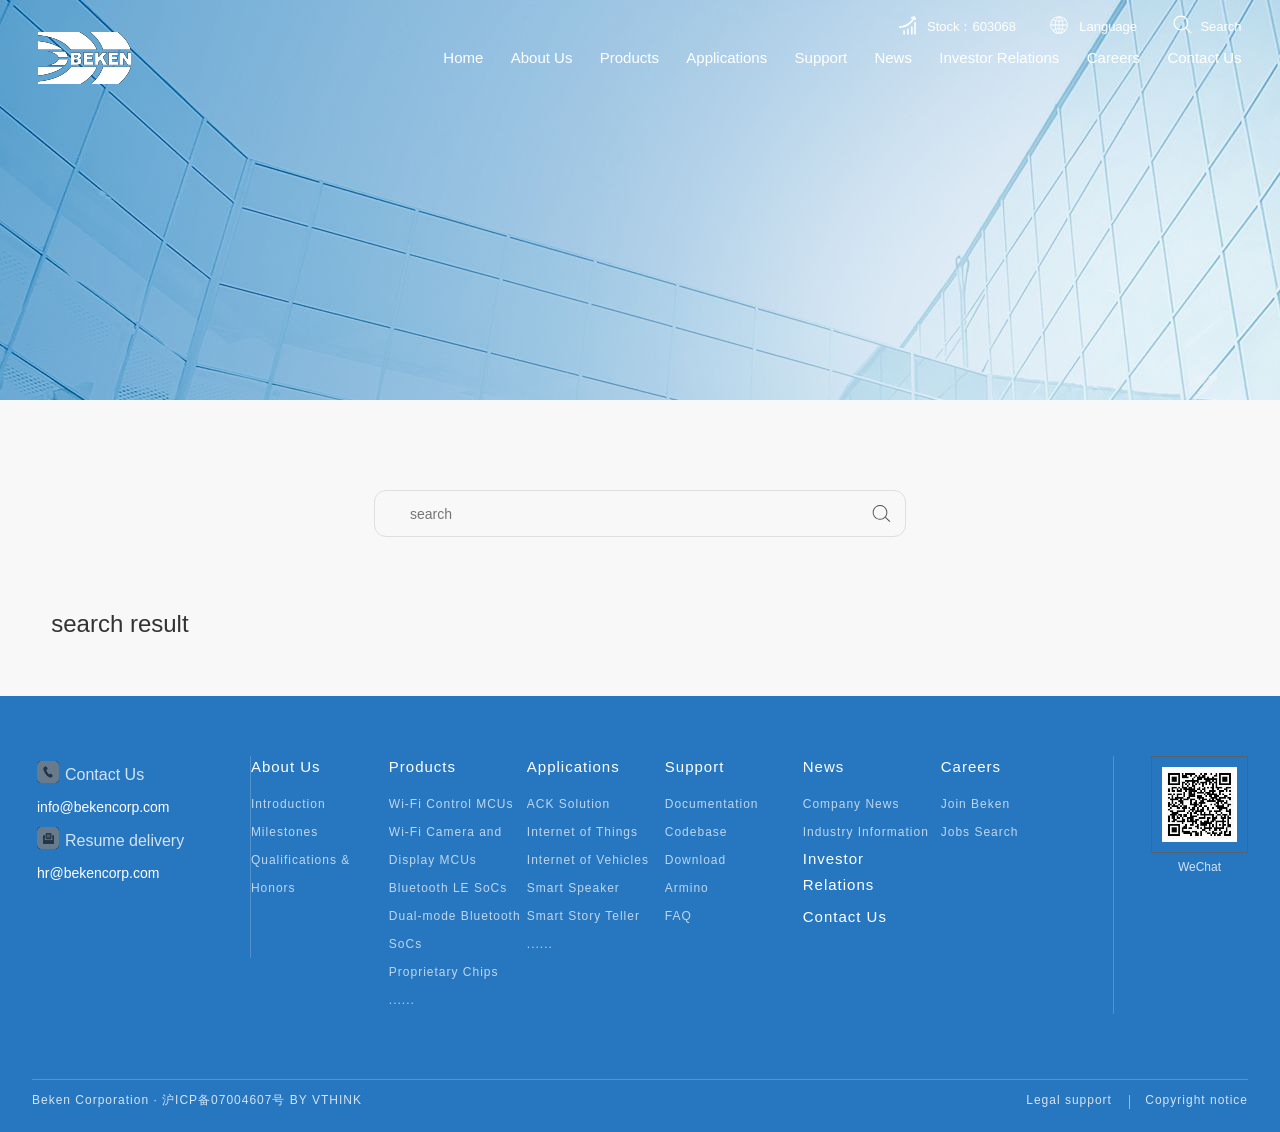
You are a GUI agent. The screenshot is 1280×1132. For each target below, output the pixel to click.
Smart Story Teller (583, 916)
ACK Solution (568, 804)
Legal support (1069, 1100)
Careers (1113, 57)
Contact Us (1204, 57)
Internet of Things (582, 832)
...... (402, 1000)
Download (695, 860)
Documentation (712, 804)
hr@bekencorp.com (98, 873)
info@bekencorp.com (103, 807)
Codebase (696, 832)
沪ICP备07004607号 (223, 1100)
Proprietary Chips (444, 972)
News (893, 57)
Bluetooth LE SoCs (448, 888)
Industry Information (866, 832)
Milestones (284, 832)
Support (821, 57)
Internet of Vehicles (588, 860)
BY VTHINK (326, 1100)
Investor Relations (999, 57)
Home (463, 57)
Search (1220, 26)
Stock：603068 (971, 26)
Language (1108, 26)
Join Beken (975, 804)
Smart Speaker (573, 888)
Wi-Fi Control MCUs (451, 804)
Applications (726, 57)
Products (629, 57)
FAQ (678, 916)
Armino (687, 888)
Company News (851, 804)
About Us (542, 57)
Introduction (288, 804)
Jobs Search (980, 832)
